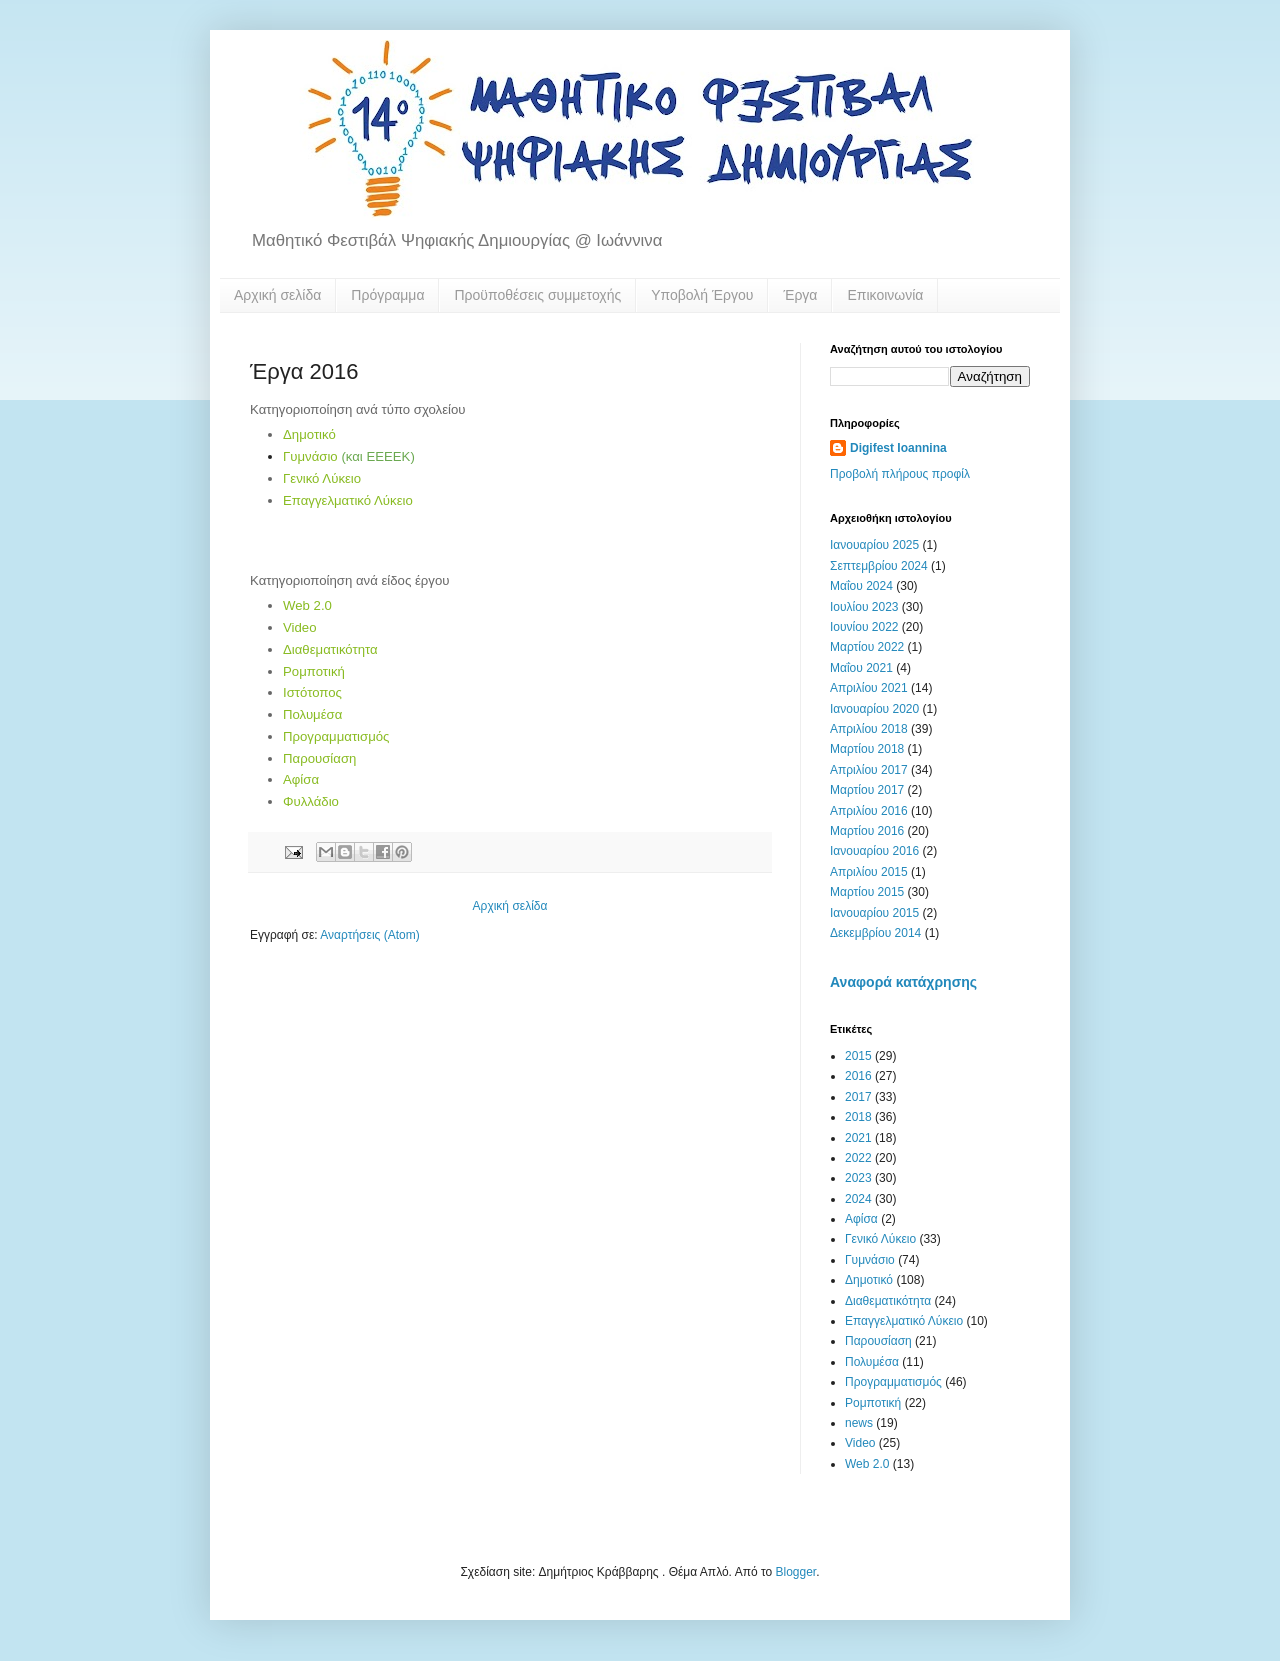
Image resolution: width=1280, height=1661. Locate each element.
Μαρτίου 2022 (867, 647)
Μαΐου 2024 (861, 586)
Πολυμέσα (312, 714)
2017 (858, 1097)
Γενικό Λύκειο (322, 478)
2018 (858, 1117)
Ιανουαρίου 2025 (874, 545)
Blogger (796, 1572)
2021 (858, 1138)
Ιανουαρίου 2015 (874, 913)
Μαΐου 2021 (861, 668)
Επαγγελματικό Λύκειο (348, 500)
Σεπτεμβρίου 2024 (879, 566)
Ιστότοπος (312, 692)
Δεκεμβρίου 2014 (875, 933)
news (859, 1423)
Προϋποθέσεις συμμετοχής (537, 295)
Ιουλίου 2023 (864, 607)
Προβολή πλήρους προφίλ (900, 474)
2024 (858, 1199)
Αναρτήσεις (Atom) (369, 935)
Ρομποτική (314, 671)
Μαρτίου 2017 (867, 790)
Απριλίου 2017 (869, 770)
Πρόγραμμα (387, 295)
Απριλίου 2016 (869, 811)
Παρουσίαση (319, 758)
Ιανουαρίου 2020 (874, 709)
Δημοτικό (309, 434)
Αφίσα (301, 779)
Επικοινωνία (885, 295)
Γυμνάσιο (310, 456)
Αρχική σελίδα (277, 295)
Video (300, 627)
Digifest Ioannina (898, 448)
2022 (858, 1158)
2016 (858, 1076)
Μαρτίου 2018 (867, 749)
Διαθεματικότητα (330, 649)
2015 (858, 1056)
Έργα (800, 295)
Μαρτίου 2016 (867, 831)
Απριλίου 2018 (869, 729)
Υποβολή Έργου (702, 295)
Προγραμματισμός (336, 736)
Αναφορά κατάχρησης (903, 982)
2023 (858, 1178)
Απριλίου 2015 (869, 872)
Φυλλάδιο (311, 801)
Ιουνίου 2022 (864, 627)
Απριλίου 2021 (869, 688)
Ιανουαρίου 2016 (874, 851)
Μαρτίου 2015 (867, 892)
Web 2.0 (307, 605)
